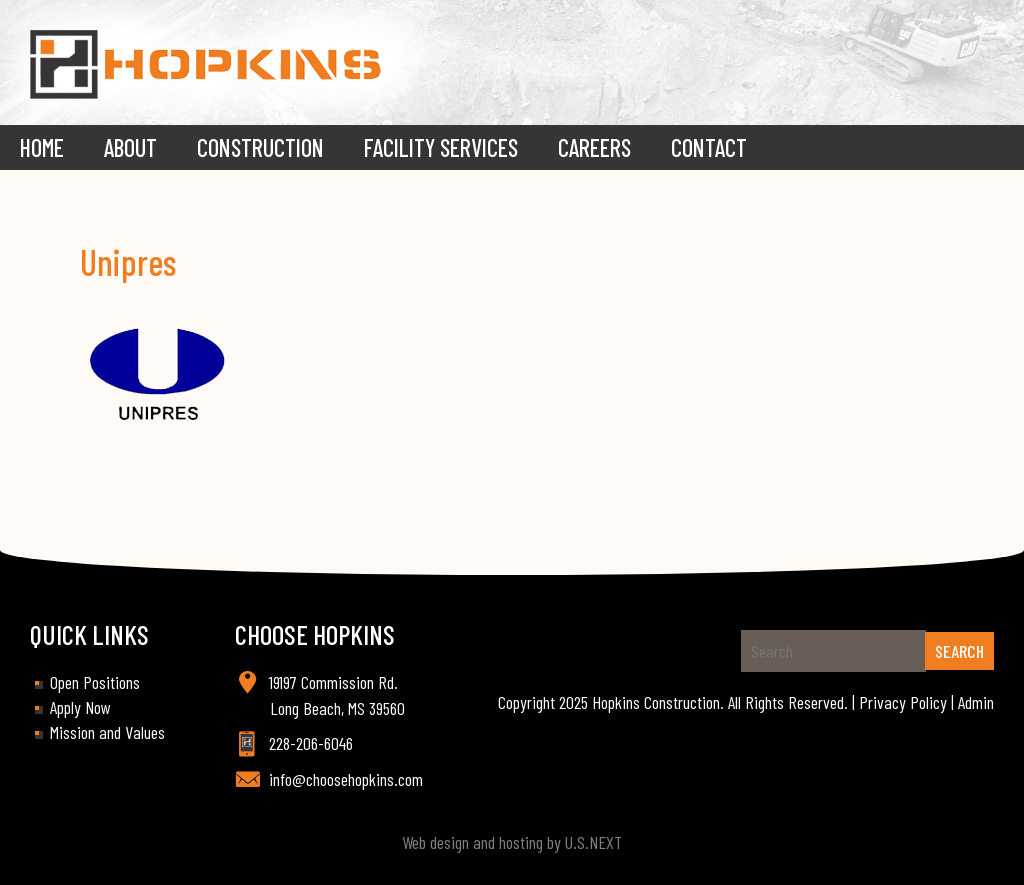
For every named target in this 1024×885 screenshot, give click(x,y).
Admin (976, 702)
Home (42, 147)
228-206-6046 (311, 743)
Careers (594, 147)
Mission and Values (107, 732)
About (130, 147)
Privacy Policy (903, 702)
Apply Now (80, 707)
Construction (260, 147)
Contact (709, 147)
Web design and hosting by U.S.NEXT (512, 842)
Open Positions (95, 682)
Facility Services (441, 147)
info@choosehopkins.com (346, 779)
